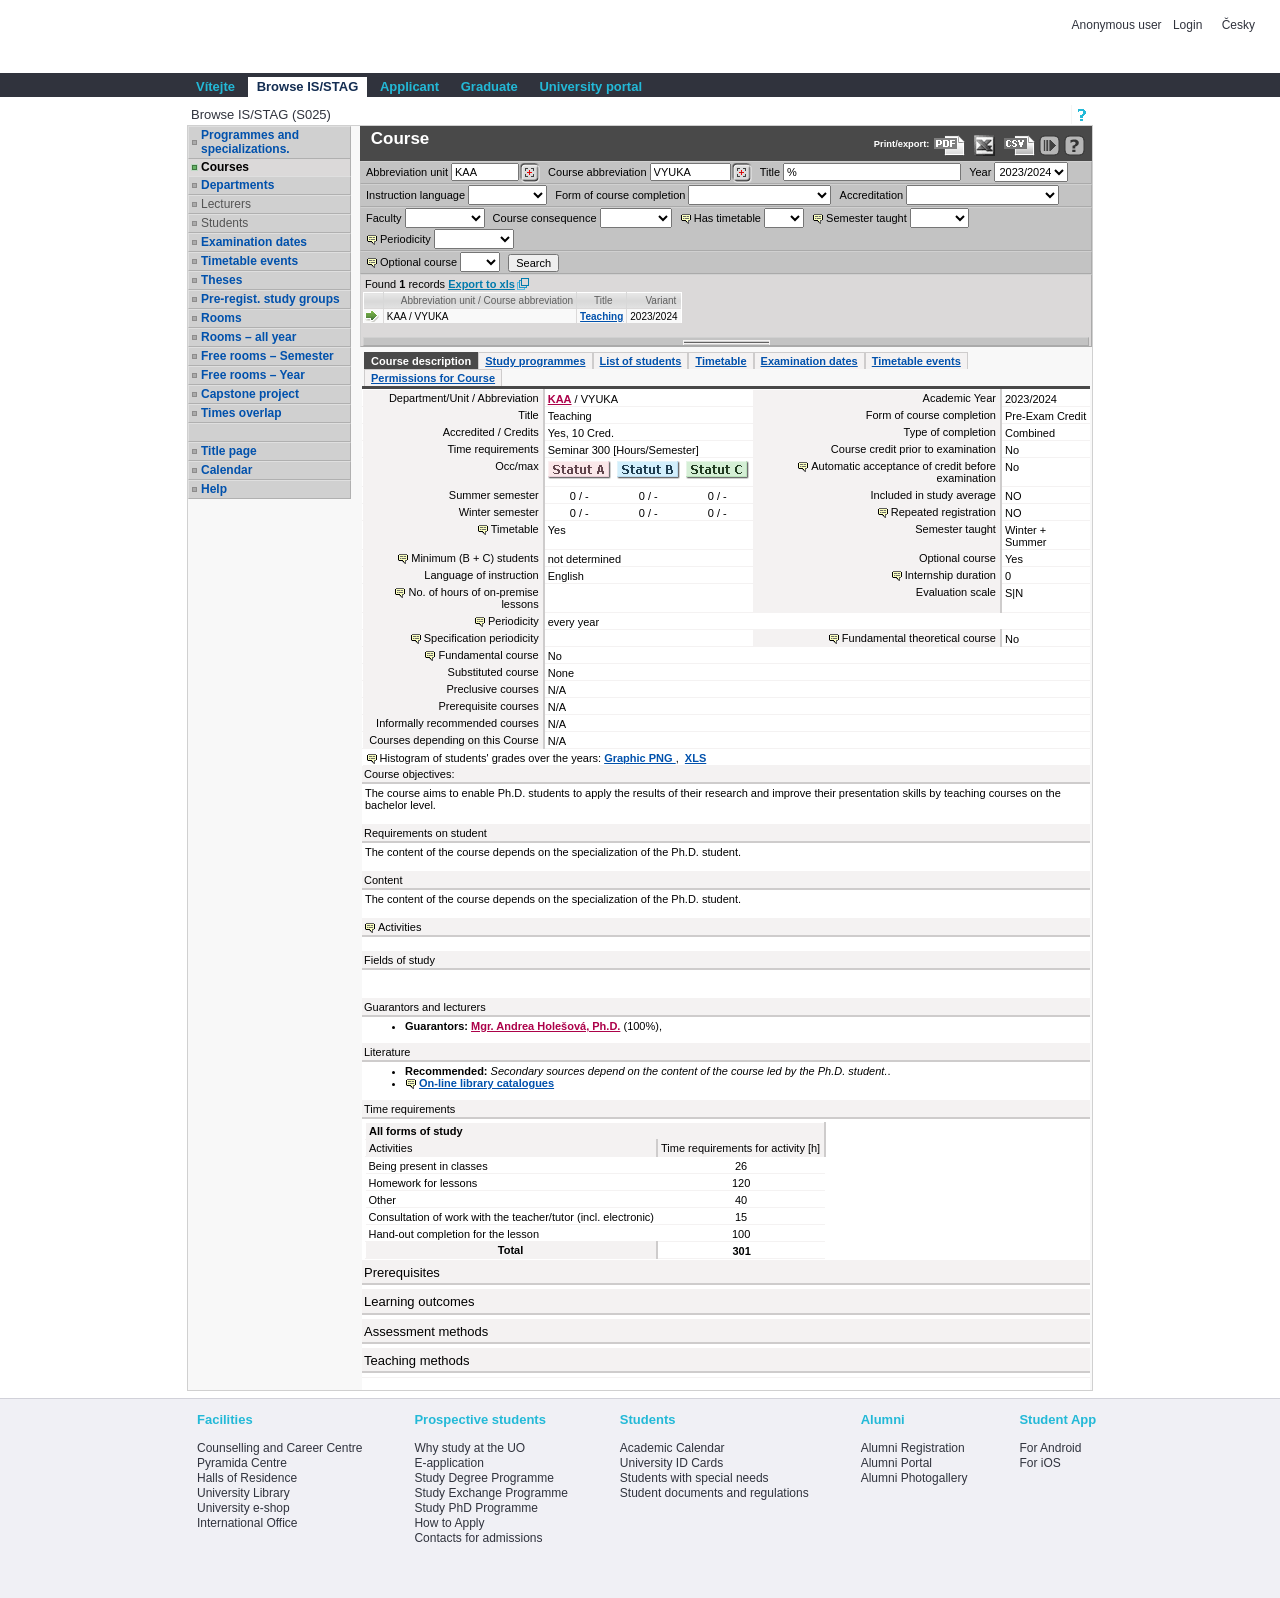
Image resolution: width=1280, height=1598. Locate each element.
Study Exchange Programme (490, 1493)
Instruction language (415, 195)
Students (224, 223)
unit (407, 172)
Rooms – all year (248, 337)
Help (214, 489)
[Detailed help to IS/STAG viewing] (1074, 145)
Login (1187, 25)
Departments (237, 185)
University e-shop (243, 1508)
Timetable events (249, 261)
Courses (225, 167)
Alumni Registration (913, 1448)
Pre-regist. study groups (270, 299)
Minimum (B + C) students (474, 558)
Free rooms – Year (253, 375)
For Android (1050, 1448)
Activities (399, 927)
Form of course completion (620, 195)
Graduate (489, 86)
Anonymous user (1118, 25)
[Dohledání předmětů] (741, 173)
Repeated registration (943, 512)
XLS (695, 758)
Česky (1238, 25)
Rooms (221, 318)
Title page (229, 451)
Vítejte (215, 86)
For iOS (1039, 1463)
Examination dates (254, 242)
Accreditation (872, 195)
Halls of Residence (247, 1478)
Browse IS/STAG (308, 86)
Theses (221, 280)
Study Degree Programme (483, 1478)
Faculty (383, 218)
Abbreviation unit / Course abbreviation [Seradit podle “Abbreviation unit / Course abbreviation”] (487, 300)
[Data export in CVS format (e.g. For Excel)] (1019, 145)
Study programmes (535, 361)
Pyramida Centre (242, 1463)
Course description (421, 361)
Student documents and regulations (714, 1493)
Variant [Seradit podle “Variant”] (660, 300)
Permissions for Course (433, 378)
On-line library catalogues (486, 1083)
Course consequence (545, 218)
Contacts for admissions (478, 1538)
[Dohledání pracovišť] (529, 173)
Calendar (226, 470)
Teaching (601, 316)
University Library (243, 1493)
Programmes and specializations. (250, 142)
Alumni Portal (896, 1463)
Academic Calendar (672, 1448)
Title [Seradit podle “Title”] (603, 300)
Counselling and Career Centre (279, 1448)
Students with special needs (694, 1478)
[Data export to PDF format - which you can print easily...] (949, 145)
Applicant (409, 86)
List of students (641, 361)
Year (980, 172)
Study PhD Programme (475, 1508)
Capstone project (250, 394)
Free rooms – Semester (267, 356)
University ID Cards (671, 1463)
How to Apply (449, 1523)
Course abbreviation (597, 172)
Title (770, 172)
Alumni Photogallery (914, 1478)
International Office (247, 1523)
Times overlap (241, 413)
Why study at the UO (469, 1448)
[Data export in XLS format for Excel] (984, 145)
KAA (560, 399)
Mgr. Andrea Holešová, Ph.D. (545, 1026)
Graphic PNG (640, 758)
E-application (448, 1463)
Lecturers (226, 204)
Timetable (720, 361)
